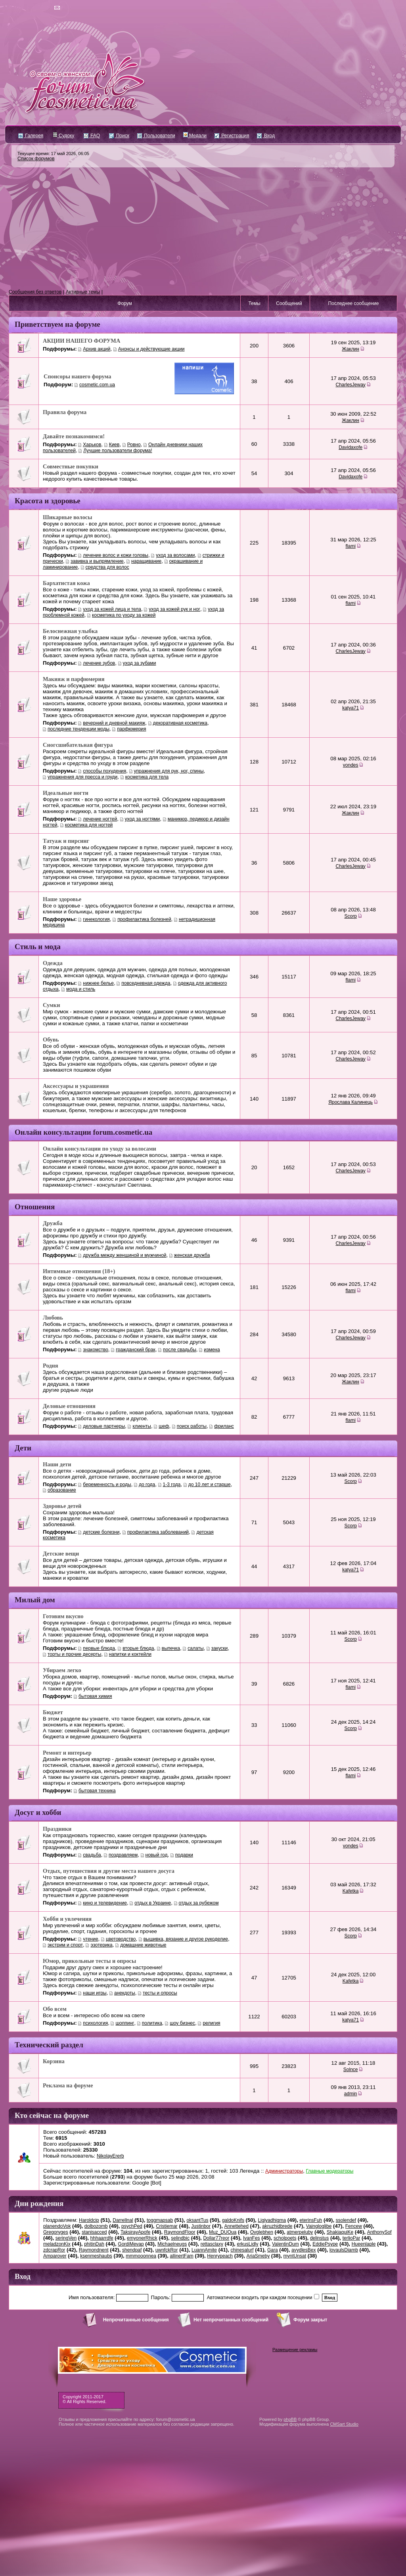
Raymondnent (94, 2250)
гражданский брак (135, 1349)
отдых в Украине (152, 1903)
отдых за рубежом (199, 1903)
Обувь (51, 1039)
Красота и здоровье (47, 501)
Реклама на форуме (68, 2085)
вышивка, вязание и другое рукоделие (186, 1939)
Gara (272, 2250)
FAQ (92, 135)
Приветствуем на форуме (57, 324)
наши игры (94, 1993)
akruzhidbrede (277, 2226)
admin (350, 2093)
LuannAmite (204, 2250)
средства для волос (107, 567)
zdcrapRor (54, 2250)
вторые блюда (138, 1648)
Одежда (53, 963)
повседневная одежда (145, 983)
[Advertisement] (203, 228)
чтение (90, 1939)
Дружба (52, 1223)
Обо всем (55, 2009)
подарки (184, 1855)
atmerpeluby (300, 2232)
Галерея (30, 135)
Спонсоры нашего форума (77, 376)
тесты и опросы (160, 1993)
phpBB (290, 2419)
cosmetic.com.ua (97, 384)
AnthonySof (379, 2232)
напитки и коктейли (130, 1654)
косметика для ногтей (89, 825)
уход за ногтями (142, 819)
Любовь (53, 1317)
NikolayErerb (110, 2156)
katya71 (350, 708)
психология (95, 2023)
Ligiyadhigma (272, 2220)
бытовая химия (95, 1696)
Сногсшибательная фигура (78, 745)
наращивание (146, 561)
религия (211, 2023)
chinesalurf (241, 2250)
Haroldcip (89, 2220)
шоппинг (124, 2023)
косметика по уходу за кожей (123, 615)
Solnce (350, 2069)
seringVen (66, 2238)
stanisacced (94, 2232)
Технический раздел (49, 2045)
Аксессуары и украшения (76, 1086)
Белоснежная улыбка (70, 631)
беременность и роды (107, 1484)
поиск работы (192, 1426)
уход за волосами (175, 555)
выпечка (171, 1648)
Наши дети (57, 1464)
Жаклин (350, 349)
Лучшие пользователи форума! (117, 450)
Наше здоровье (62, 899)
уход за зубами (139, 663)
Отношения (35, 1207)
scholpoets (285, 2238)
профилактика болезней (144, 919)
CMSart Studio (344, 2424)
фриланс (224, 1426)
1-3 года (172, 1484)
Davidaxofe (350, 447)
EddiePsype (325, 2244)
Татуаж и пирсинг (66, 841)
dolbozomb (96, 2226)
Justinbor (201, 2226)
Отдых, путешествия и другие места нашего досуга (108, 1871)
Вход (265, 135)
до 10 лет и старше (209, 1484)
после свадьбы (179, 1349)
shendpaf (132, 2250)
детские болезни (101, 1532)
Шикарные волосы (67, 517)
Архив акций (96, 349)
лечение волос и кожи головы (115, 555)
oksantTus (198, 2220)
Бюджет (53, 1712)
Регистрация (231, 135)
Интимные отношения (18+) (79, 1271)
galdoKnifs (233, 2220)
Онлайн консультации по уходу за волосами (99, 1148)
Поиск (119, 135)
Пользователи (156, 135)
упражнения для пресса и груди (82, 777)
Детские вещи (61, 1553)
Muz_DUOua (222, 2232)
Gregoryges (55, 2232)
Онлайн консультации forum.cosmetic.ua (83, 1132)
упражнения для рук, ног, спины (169, 771)
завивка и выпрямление (97, 561)
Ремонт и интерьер (67, 1752)
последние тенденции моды (78, 729)
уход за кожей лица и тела (112, 609)
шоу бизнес (182, 2023)
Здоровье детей (62, 1506)
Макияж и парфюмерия (74, 679)
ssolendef (346, 2220)
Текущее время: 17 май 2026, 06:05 (53, 153)
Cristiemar (167, 2226)
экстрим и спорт (65, 1945)
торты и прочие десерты (74, 1654)
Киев (114, 444)
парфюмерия (131, 729)
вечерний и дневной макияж (114, 723)
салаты (195, 1648)
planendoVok (57, 2226)
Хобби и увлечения (67, 1919)
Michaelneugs (172, 2244)
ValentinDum (285, 2244)
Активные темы (83, 292)
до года (147, 1484)
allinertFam (181, 2256)
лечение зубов (99, 663)
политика (152, 2023)
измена (212, 1349)
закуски (219, 1648)
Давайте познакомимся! (74, 436)
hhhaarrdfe (101, 2238)
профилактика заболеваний (158, 1532)
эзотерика (101, 1945)
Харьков (92, 444)
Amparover (55, 2256)
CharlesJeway (350, 384)
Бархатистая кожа (66, 583)
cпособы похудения (104, 771)
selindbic (180, 2238)
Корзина (54, 2061)
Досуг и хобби (38, 1812)
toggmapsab (160, 2220)
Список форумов (36, 158)
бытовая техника (97, 1790)
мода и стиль (80, 989)
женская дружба (192, 1255)
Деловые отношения (69, 1406)
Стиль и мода (38, 946)
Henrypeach (220, 2256)
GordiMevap (131, 2244)
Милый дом (35, 1600)
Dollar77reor (216, 2238)
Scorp (350, 916)
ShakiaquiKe (340, 2232)
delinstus (319, 2238)
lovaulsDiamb (343, 2250)
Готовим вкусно (63, 1616)
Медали (195, 135)
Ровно (134, 444)
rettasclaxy (212, 2244)
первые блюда (99, 1648)
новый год (157, 1855)
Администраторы (284, 2171)
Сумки (51, 1005)
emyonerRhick (142, 2238)
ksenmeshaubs (96, 2256)
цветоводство (121, 1939)
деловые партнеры (104, 1426)
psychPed (131, 2226)
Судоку (64, 135)
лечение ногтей (100, 819)
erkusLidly (247, 2244)
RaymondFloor (179, 2232)
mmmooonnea (141, 2256)
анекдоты (124, 1993)
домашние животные (143, 1945)
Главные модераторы (330, 2171)
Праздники (57, 1829)
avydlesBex (303, 2250)
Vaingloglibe (319, 2226)
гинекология (96, 919)
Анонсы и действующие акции (151, 349)
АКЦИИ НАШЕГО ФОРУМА (81, 341)
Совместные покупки (70, 466)
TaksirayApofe (135, 2232)
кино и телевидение (105, 1903)
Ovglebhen (261, 2232)
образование (62, 1490)
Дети (23, 1448)
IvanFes (251, 2238)
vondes (350, 765)
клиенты (141, 1426)
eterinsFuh (311, 2220)
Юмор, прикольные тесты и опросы (89, 1961)
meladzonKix (57, 2244)
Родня (50, 1365)
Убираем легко (62, 1670)
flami (350, 546)
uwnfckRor (166, 2250)
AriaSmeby (258, 2256)
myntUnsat (294, 2256)
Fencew (353, 2226)
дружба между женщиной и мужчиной (124, 1255)
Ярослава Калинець (350, 1102)
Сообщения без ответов (35, 292)
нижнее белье (98, 983)
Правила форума (64, 412)
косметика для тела (147, 777)
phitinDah (94, 2244)
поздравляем (123, 1855)
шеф (164, 1426)
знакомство (95, 1349)
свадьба (92, 1855)
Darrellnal (123, 2220)
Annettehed (236, 2226)
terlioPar (351, 2238)
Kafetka (351, 1891)
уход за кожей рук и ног (174, 609)
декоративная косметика (180, 723)
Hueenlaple (364, 2244)
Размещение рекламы (294, 2349)
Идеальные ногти (65, 793)
